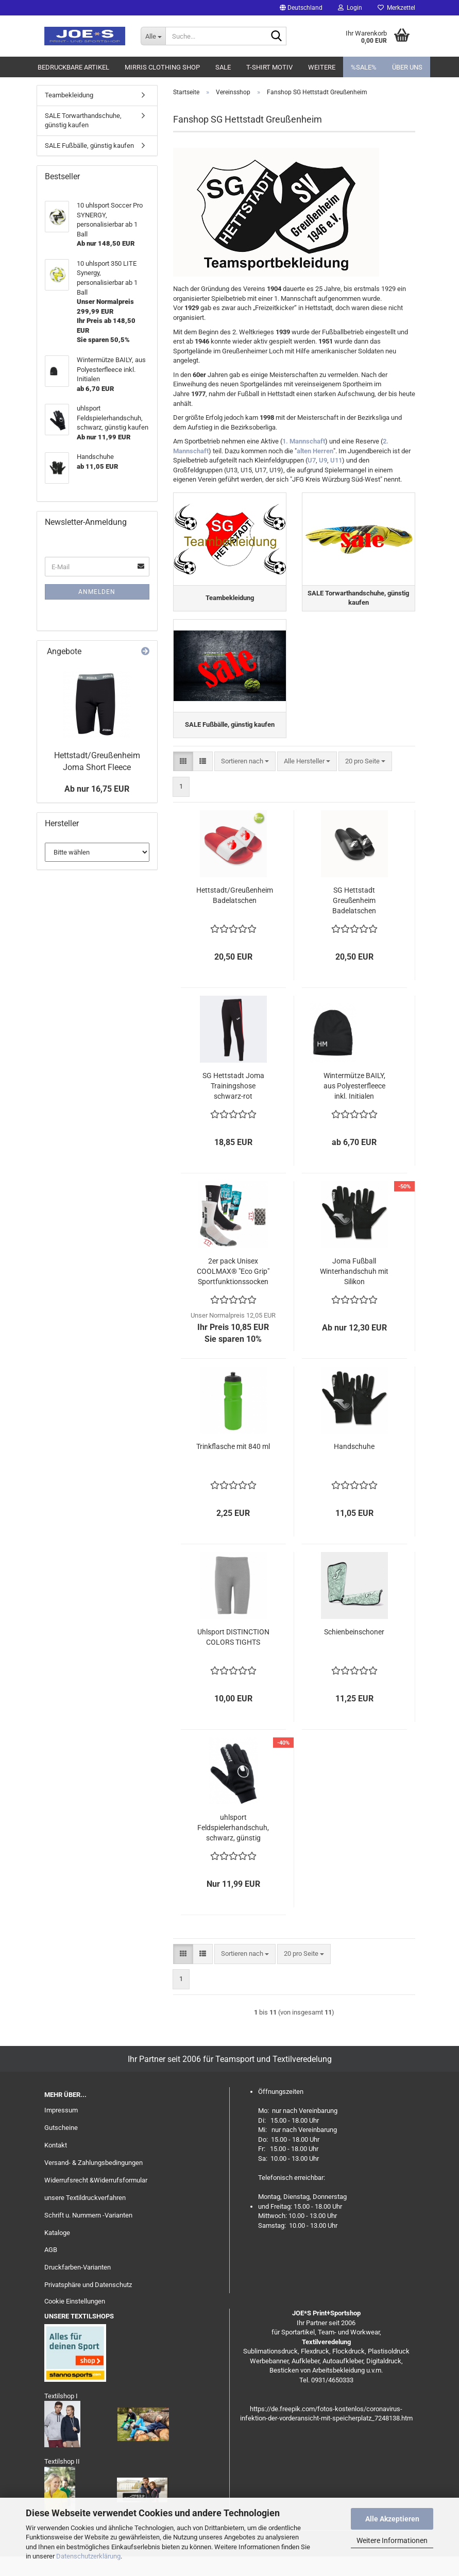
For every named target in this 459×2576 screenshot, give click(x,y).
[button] (301, 7)
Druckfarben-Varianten (77, 2287)
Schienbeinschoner (354, 1651)
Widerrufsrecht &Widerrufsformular (95, 2200)
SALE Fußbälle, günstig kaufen (89, 145)
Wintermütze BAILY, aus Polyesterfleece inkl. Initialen (354, 1105)
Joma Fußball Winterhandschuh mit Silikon (354, 1290)
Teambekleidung (69, 95)
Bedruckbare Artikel (73, 67)
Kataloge (57, 2252)
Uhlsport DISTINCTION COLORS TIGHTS (233, 1656)
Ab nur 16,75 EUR (96, 789)
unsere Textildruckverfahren (85, 2217)
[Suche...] (153, 36)
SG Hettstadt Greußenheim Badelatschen (354, 920)
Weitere (321, 67)
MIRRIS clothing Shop (162, 67)
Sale (223, 67)
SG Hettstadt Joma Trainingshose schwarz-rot (233, 1105)
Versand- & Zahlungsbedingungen (93, 2182)
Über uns (407, 67)
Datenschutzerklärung (88, 2556)
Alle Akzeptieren (392, 2519)
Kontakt (55, 2165)
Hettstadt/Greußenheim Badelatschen (234, 915)
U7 (312, 460)
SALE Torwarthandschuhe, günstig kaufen (83, 120)
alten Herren (315, 451)
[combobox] (245, 781)
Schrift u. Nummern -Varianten (88, 2235)
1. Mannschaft (303, 441)
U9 (323, 460)
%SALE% (364, 67)
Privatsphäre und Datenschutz (88, 2304)
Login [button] (350, 7)
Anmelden (96, 591)
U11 (336, 460)
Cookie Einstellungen (74, 2321)
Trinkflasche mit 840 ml (233, 1466)
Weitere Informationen (392, 2540)
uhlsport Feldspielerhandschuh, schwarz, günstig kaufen (233, 1848)
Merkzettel (396, 7)
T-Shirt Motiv (269, 67)
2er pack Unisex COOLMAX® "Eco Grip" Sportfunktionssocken (233, 1290)
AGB (50, 2270)
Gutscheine (61, 2147)
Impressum (61, 2130)
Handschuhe (354, 1466)
